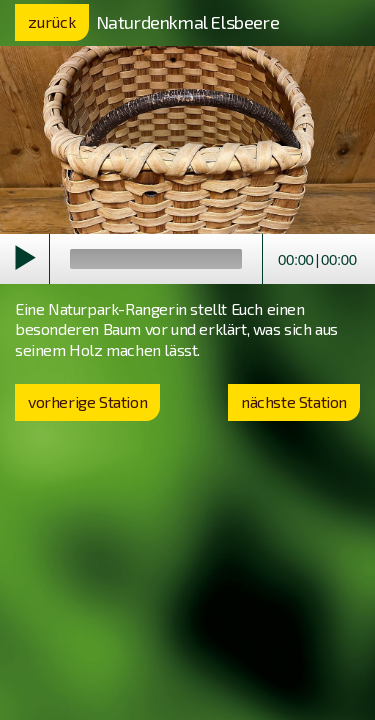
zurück (52, 21)
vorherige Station (87, 401)
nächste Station (294, 401)
